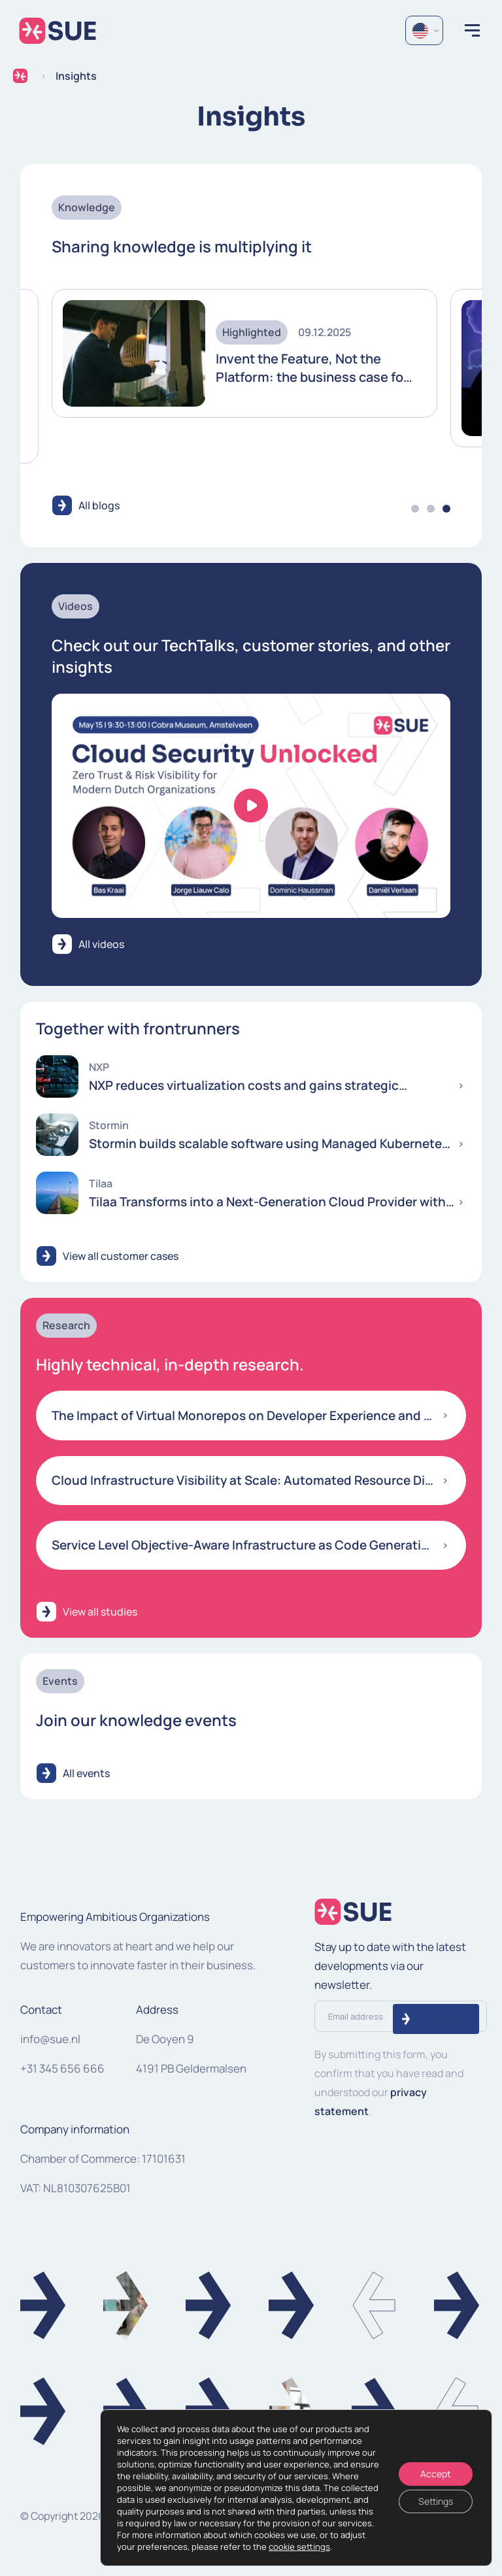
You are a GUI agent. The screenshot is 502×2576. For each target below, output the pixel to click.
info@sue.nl (50, 2038)
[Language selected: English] (424, 30)
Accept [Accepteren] (435, 2473)
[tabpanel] (244, 353)
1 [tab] (415, 509)
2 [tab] (431, 509)
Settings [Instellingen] (435, 2501)
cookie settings (299, 2546)
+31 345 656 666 (62, 2068)
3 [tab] (446, 509)
